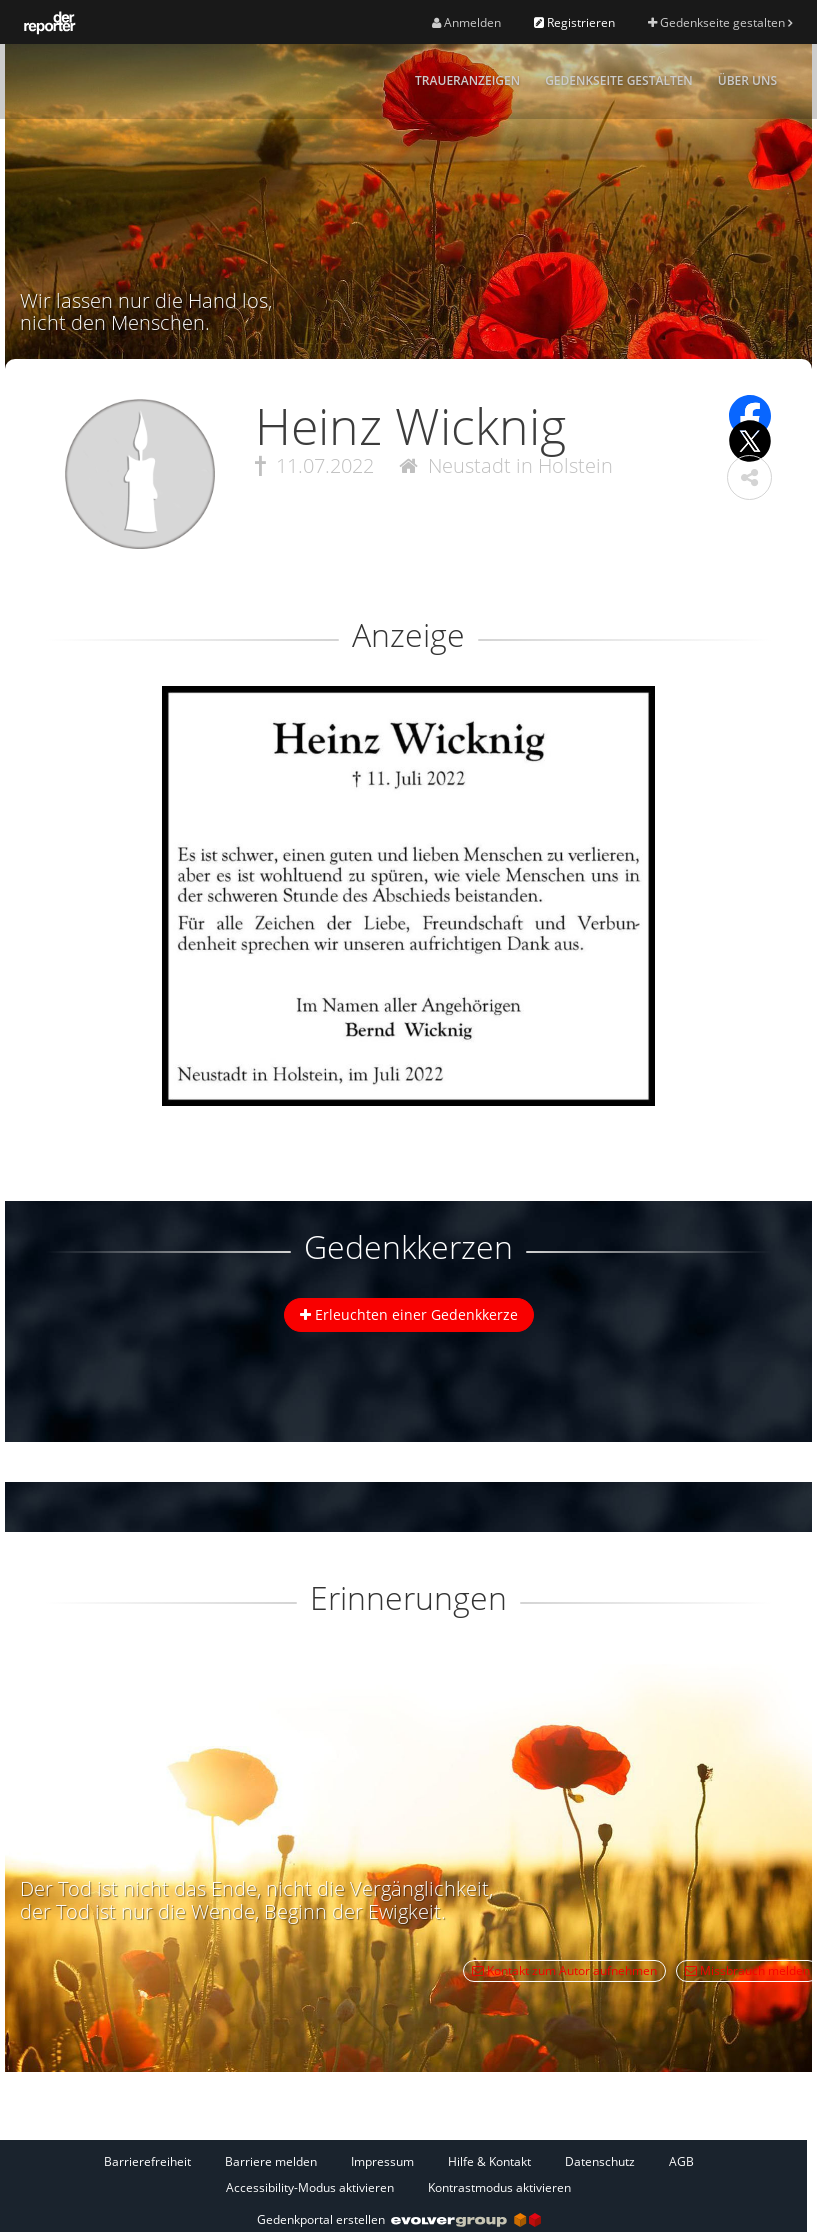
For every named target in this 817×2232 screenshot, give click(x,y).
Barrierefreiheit (147, 2161)
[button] (749, 477)
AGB (681, 2161)
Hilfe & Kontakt (489, 2161)
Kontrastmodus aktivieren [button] (499, 2187)
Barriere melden (271, 2161)
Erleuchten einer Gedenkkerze (409, 1314)
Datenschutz (600, 2161)
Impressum (382, 2161)
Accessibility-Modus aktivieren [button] (310, 2187)
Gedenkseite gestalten (720, 22)
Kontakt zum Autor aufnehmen (564, 1970)
